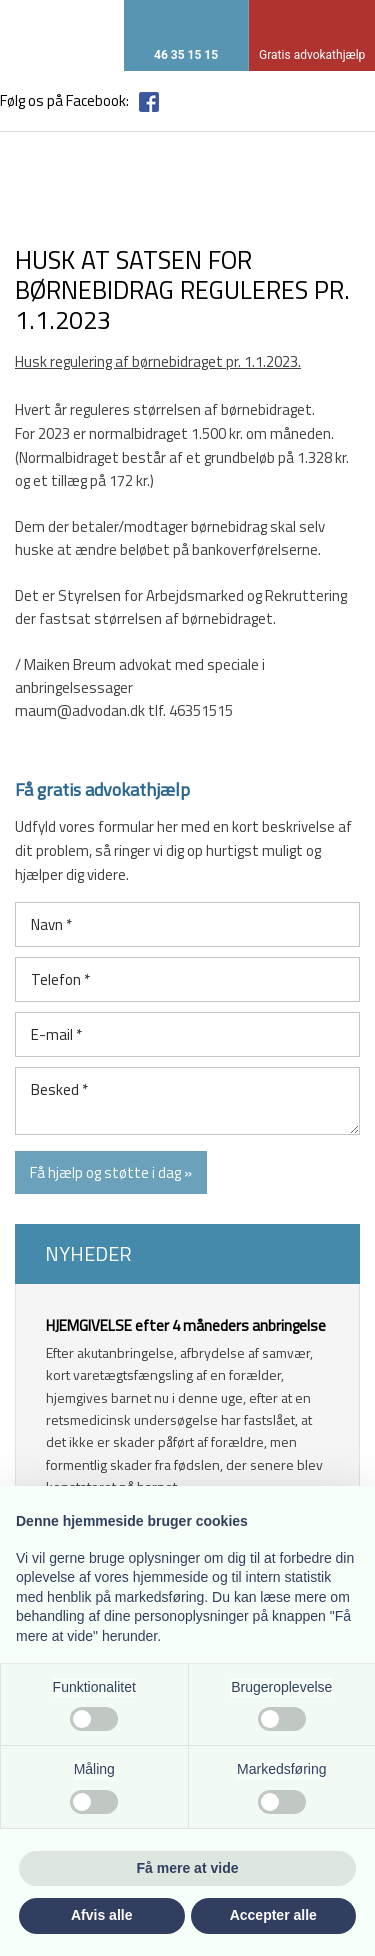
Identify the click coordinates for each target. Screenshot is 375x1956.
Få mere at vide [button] (188, 1868)
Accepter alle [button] (273, 1915)
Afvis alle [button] (101, 1915)
